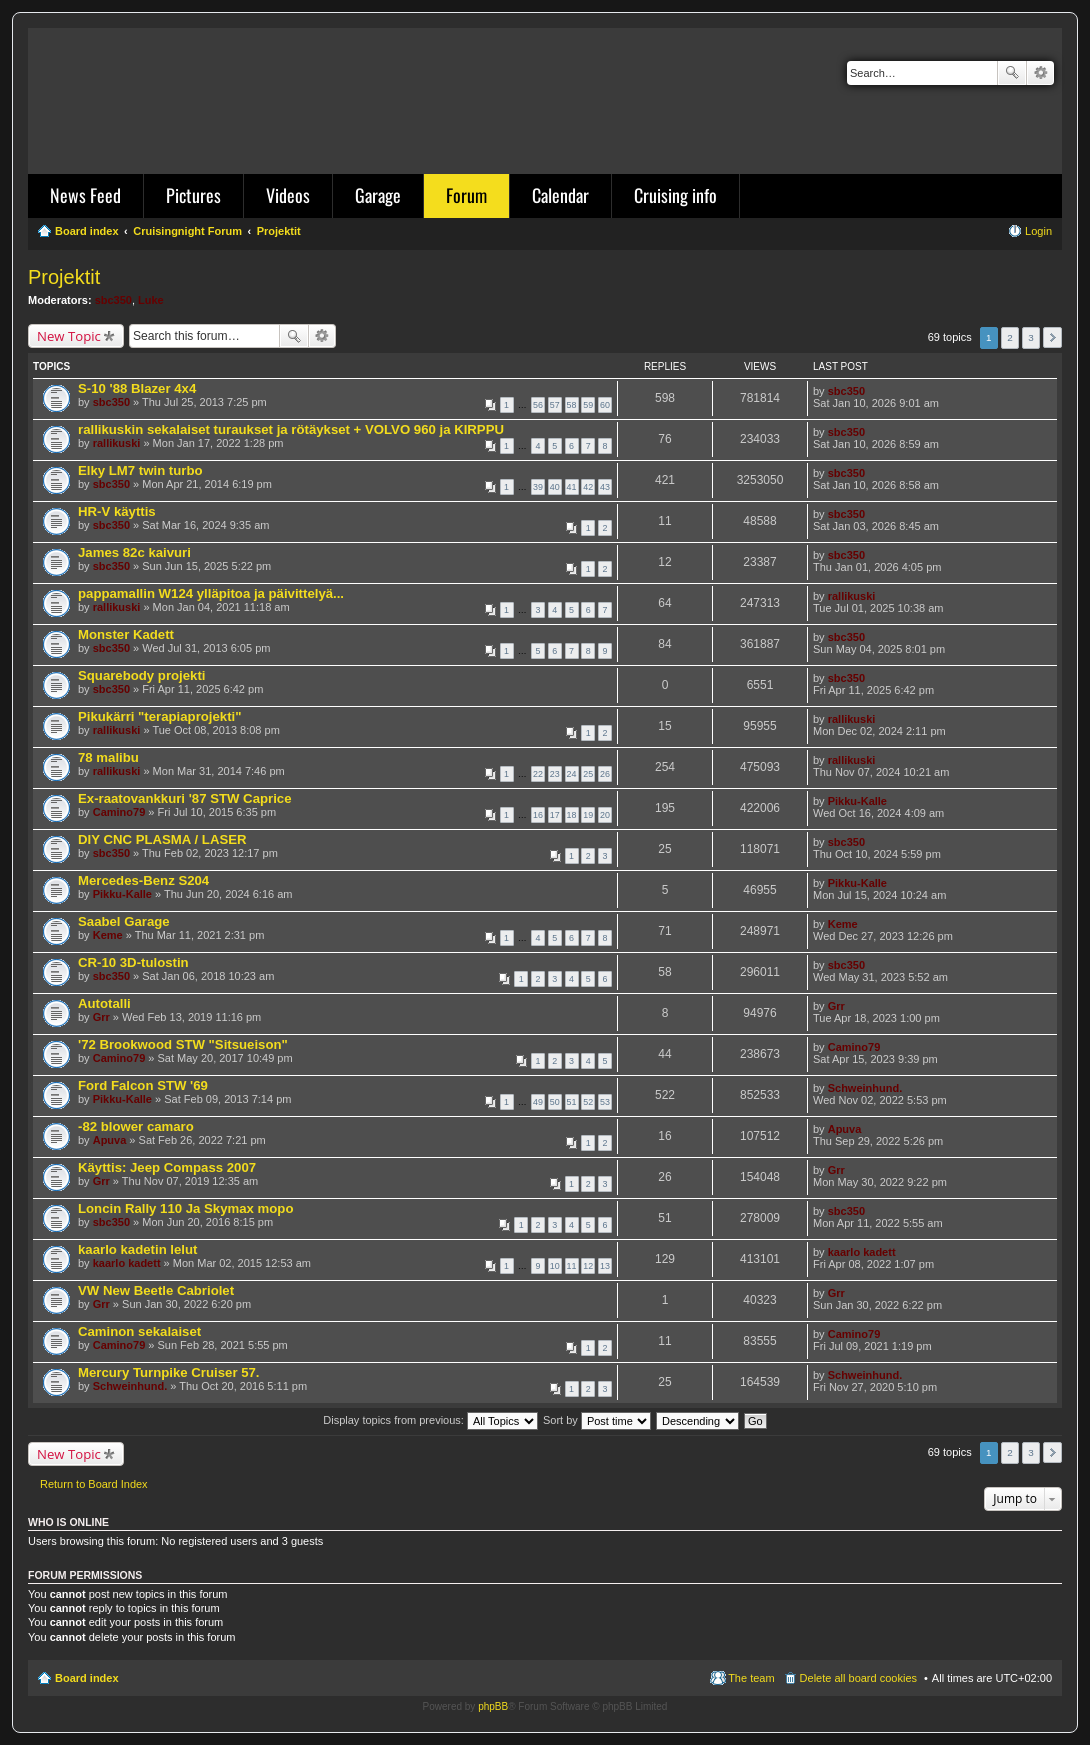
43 (605, 487)
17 (555, 815)
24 (572, 774)
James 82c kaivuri (134, 552)
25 (588, 774)
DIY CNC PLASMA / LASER (162, 839)
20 (605, 815)
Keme (108, 935)
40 (555, 487)
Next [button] (1052, 337)
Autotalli (104, 1003)
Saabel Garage (124, 921)
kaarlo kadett (127, 1263)
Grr (101, 1017)
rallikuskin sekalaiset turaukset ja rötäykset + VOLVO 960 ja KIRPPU (291, 429)
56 (538, 405)
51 (572, 1102)
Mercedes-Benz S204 (143, 880)
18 (572, 815)
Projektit (64, 277)
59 (588, 405)
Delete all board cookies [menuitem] (858, 1678)
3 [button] (1031, 337)
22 (538, 774)
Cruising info (675, 195)
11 (572, 1266)
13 (605, 1266)
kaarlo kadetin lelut (137, 1249)
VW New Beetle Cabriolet (156, 1290)
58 (572, 405)
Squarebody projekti (142, 675)
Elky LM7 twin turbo (140, 470)
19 (588, 815)
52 (588, 1102)
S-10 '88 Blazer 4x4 (137, 388)
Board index (87, 1678)
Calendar (560, 195)
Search (1012, 73)
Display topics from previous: (430, 1420)
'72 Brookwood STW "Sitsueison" (183, 1044)
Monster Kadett (126, 634)
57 (555, 405)
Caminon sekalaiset (139, 1331)
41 (572, 487)
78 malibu (108, 757)
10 (555, 1266)
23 (555, 774)
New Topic (69, 336)
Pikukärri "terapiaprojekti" (160, 716)
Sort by (597, 1420)
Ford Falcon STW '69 (143, 1085)
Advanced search (1040, 73)
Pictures (193, 195)
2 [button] (1010, 337)
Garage (378, 195)
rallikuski (117, 443)
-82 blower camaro (136, 1126)
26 (605, 774)
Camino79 (119, 812)
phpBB (493, 1706)
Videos (288, 195)
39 (538, 487)
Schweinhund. (865, 1088)
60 (605, 405)
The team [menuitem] (751, 1678)
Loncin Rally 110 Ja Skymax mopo (185, 1208)
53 (605, 1102)
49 (538, 1102)
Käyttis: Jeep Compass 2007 (167, 1167)
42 (588, 487)
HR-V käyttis (117, 511)
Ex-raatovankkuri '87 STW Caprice (185, 798)
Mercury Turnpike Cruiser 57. (169, 1372)
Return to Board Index (94, 1484)
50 (555, 1102)
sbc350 (113, 300)
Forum (466, 195)
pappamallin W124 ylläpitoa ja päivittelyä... (211, 593)
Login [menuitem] (1038, 231)
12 (588, 1266)
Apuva (110, 1140)
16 (538, 815)
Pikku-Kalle (857, 801)
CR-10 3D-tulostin (133, 962)
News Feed (85, 195)
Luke (151, 300)
